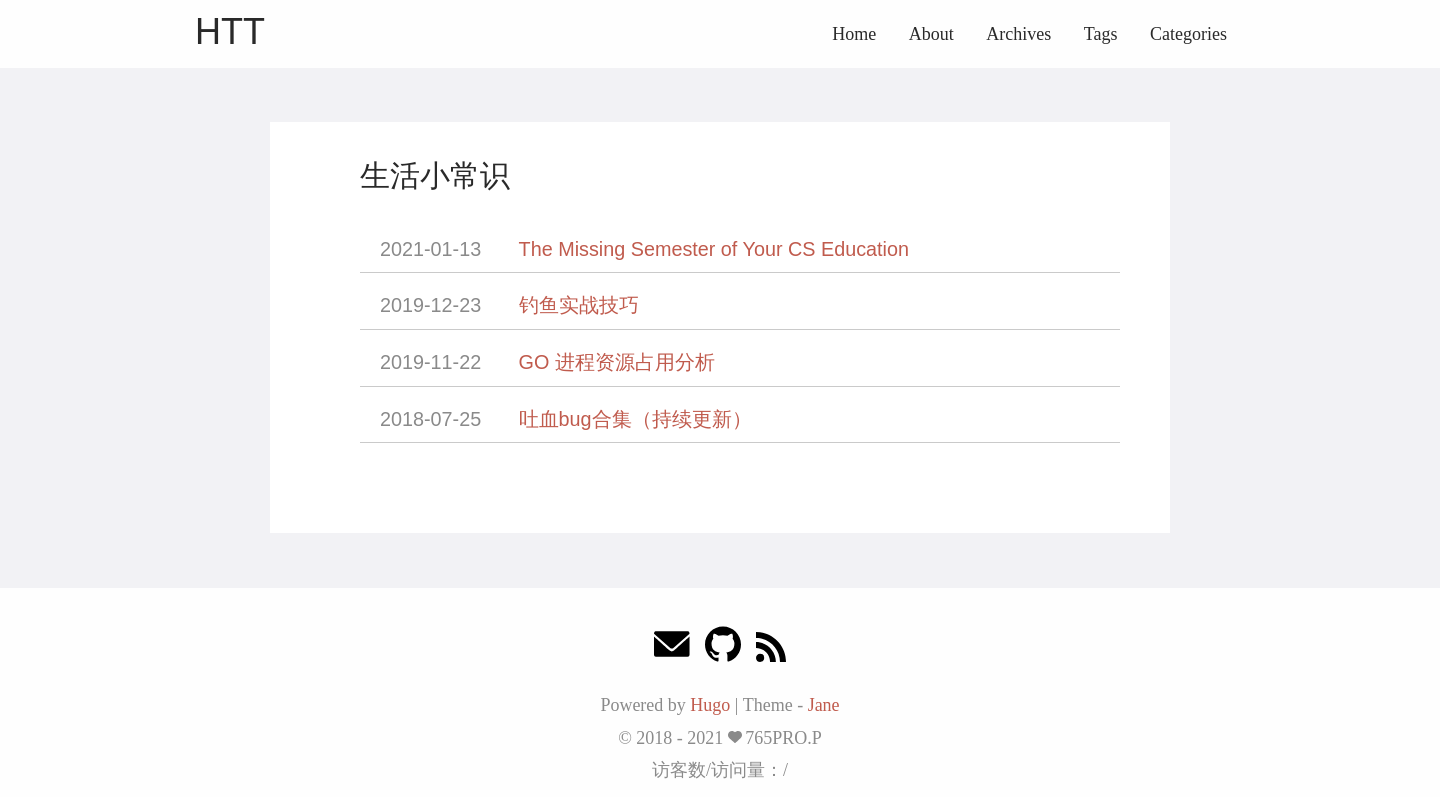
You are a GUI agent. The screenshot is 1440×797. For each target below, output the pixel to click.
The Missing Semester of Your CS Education (714, 249)
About (931, 34)
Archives (1018, 34)
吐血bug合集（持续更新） (635, 419)
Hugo (710, 705)
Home (854, 34)
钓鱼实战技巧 (579, 305)
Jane (824, 705)
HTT (230, 31)
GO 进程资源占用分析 (617, 362)
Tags (1101, 34)
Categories (1188, 34)
